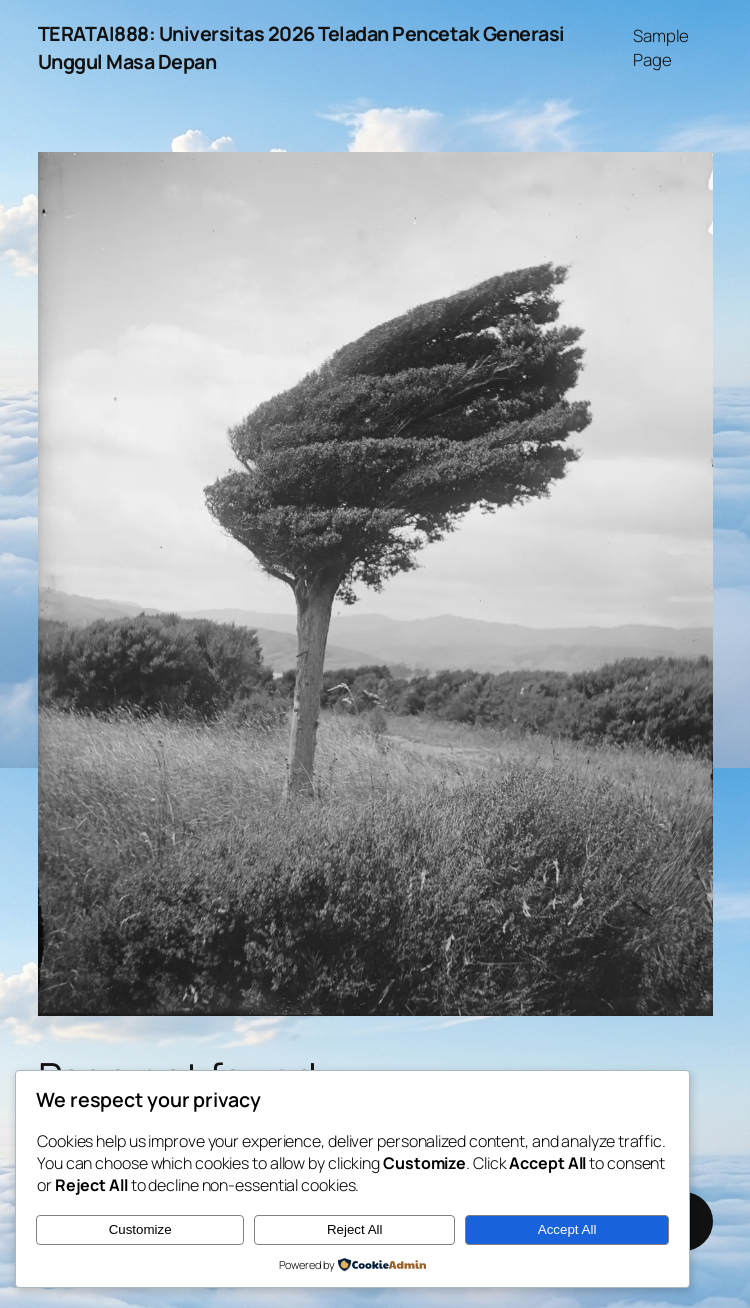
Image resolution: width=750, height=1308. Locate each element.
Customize (140, 1229)
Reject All (355, 1229)
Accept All (567, 1229)
